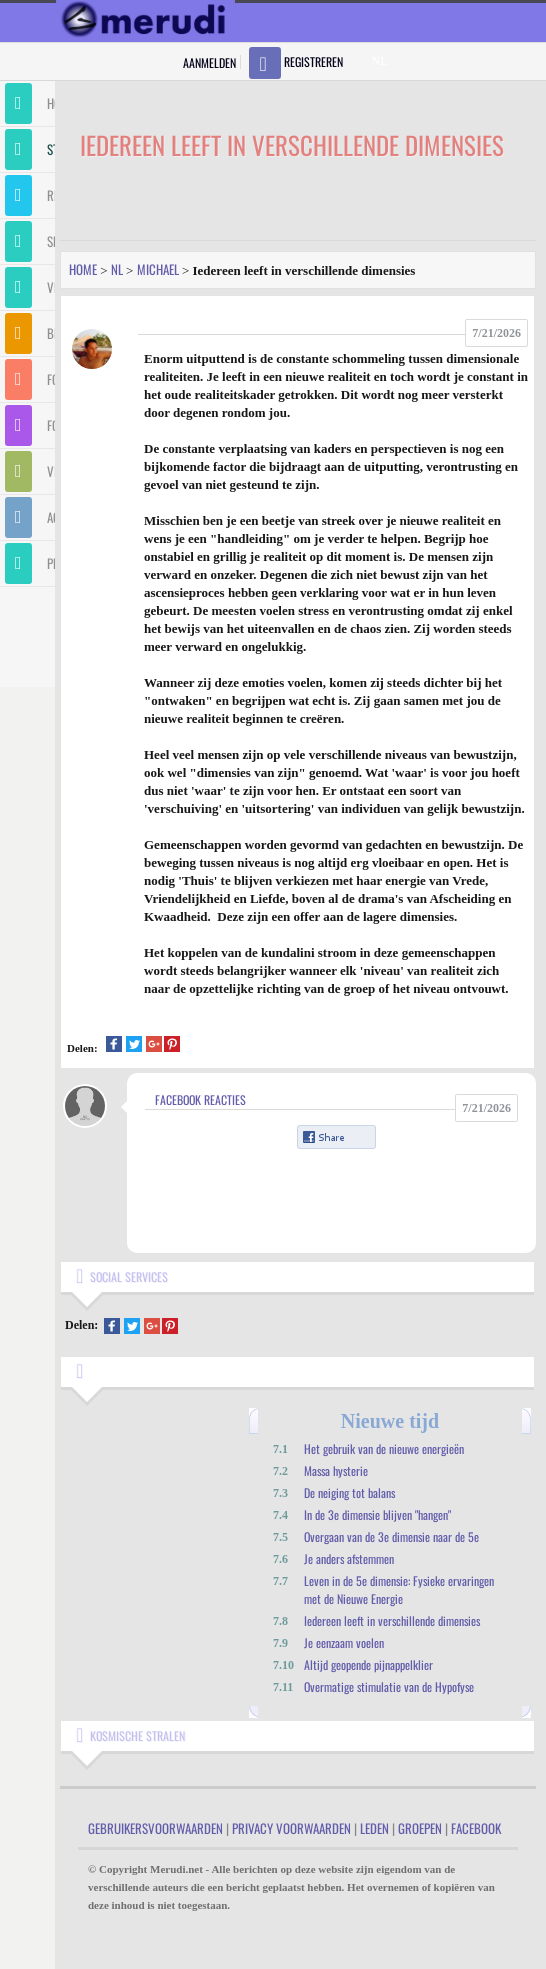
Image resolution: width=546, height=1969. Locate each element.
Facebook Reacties (200, 1099)
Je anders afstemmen (349, 1558)
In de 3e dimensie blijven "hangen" (377, 1514)
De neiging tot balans (349, 1492)
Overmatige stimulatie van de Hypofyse (389, 1686)
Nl (117, 269)
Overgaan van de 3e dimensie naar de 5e (391, 1536)
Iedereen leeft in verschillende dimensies (392, 1620)
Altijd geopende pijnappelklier (368, 1664)
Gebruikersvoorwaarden (155, 1828)
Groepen (420, 1828)
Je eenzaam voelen (344, 1642)
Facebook (476, 1828)
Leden (374, 1828)
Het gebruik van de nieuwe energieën (384, 1448)
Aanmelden (209, 62)
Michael (158, 269)
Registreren (313, 61)
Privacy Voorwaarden (291, 1828)
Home (83, 269)
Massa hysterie (336, 1470)
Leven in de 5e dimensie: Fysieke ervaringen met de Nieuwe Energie (399, 1589)
